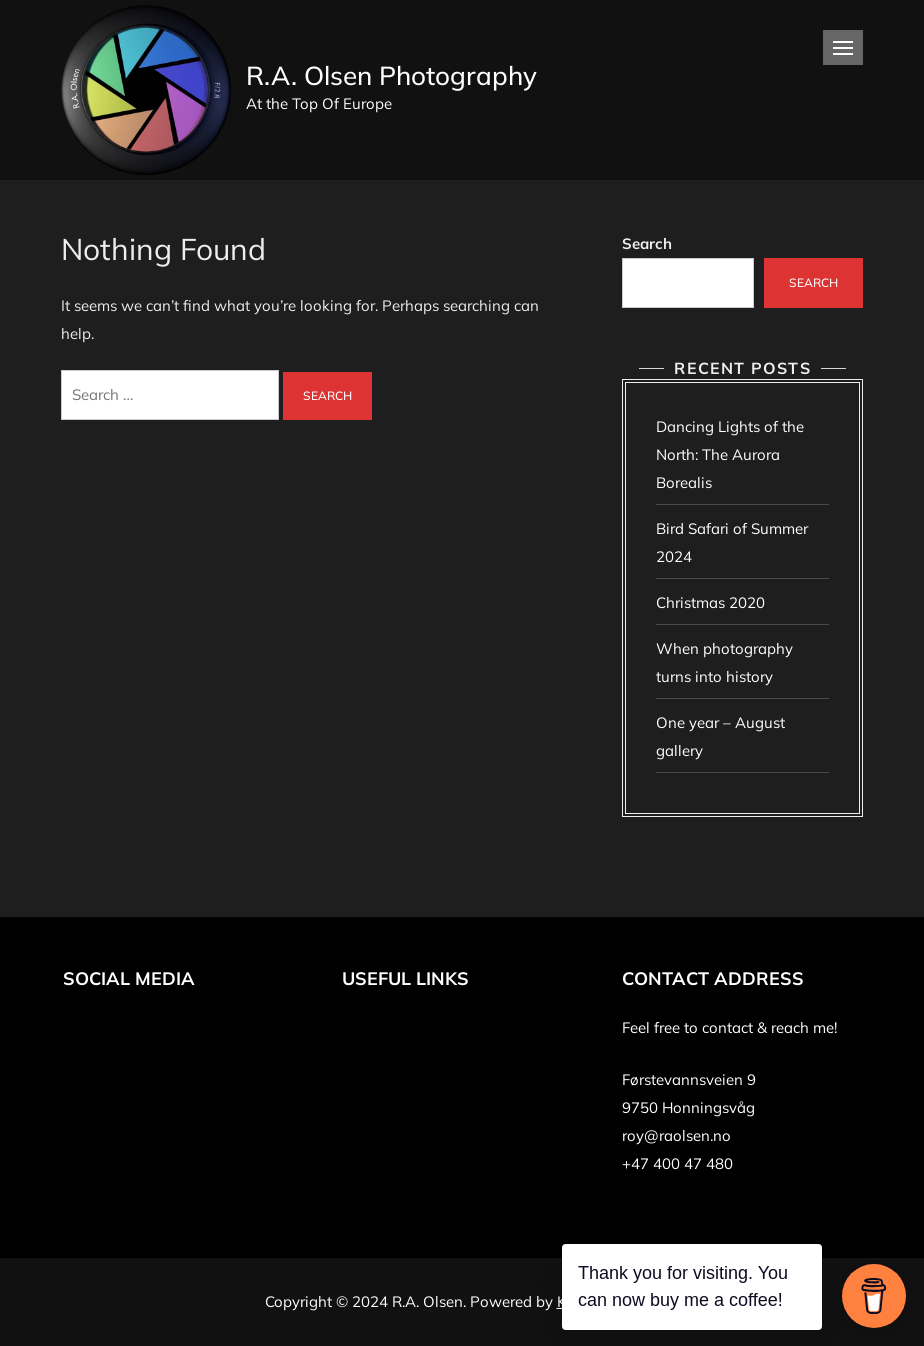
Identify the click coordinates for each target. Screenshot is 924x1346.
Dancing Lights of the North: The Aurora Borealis (730, 454)
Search (647, 243)
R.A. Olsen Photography (391, 75)
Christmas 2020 (710, 602)
